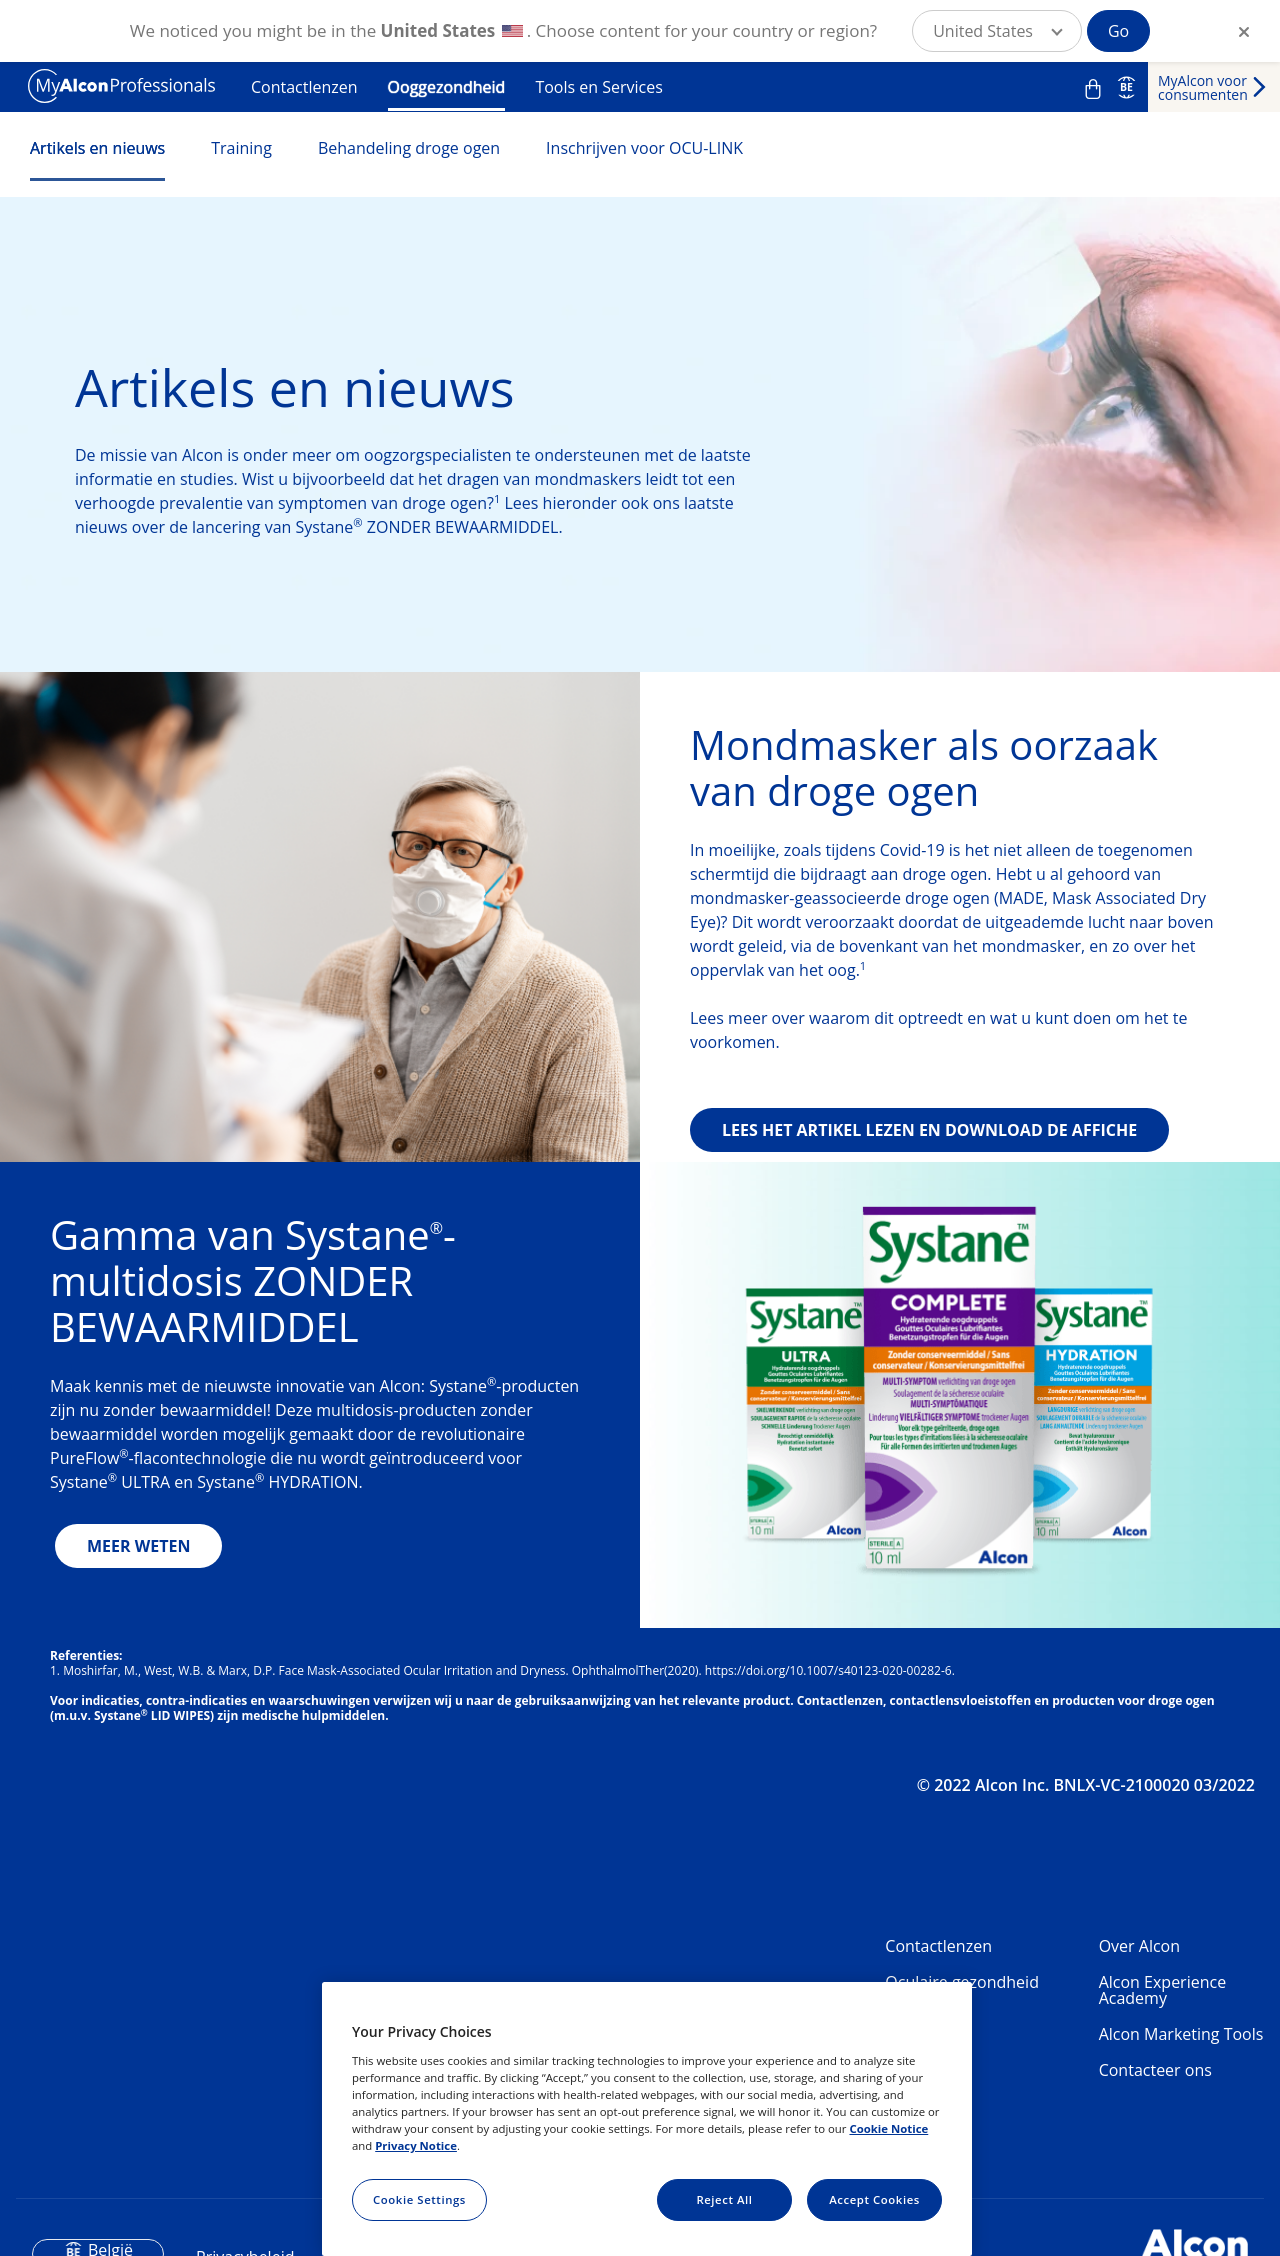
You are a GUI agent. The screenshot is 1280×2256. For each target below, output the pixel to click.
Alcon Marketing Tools (1181, 2034)
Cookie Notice (888, 2128)
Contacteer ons (1155, 2070)
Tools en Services (598, 87)
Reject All (724, 2199)
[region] (647, 2119)
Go (1118, 31)
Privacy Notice (416, 2145)
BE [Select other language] (1126, 87)
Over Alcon (1139, 1946)
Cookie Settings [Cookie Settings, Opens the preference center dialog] (419, 2199)
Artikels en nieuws (97, 148)
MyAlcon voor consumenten (1203, 87)
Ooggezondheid (447, 87)
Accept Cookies (874, 2199)
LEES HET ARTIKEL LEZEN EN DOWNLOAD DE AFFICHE (929, 1130)
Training (241, 148)
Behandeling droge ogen (409, 148)
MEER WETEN (138, 1546)
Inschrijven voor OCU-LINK (644, 148)
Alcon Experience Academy (1162, 1990)
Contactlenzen (304, 87)
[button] (997, 31)
